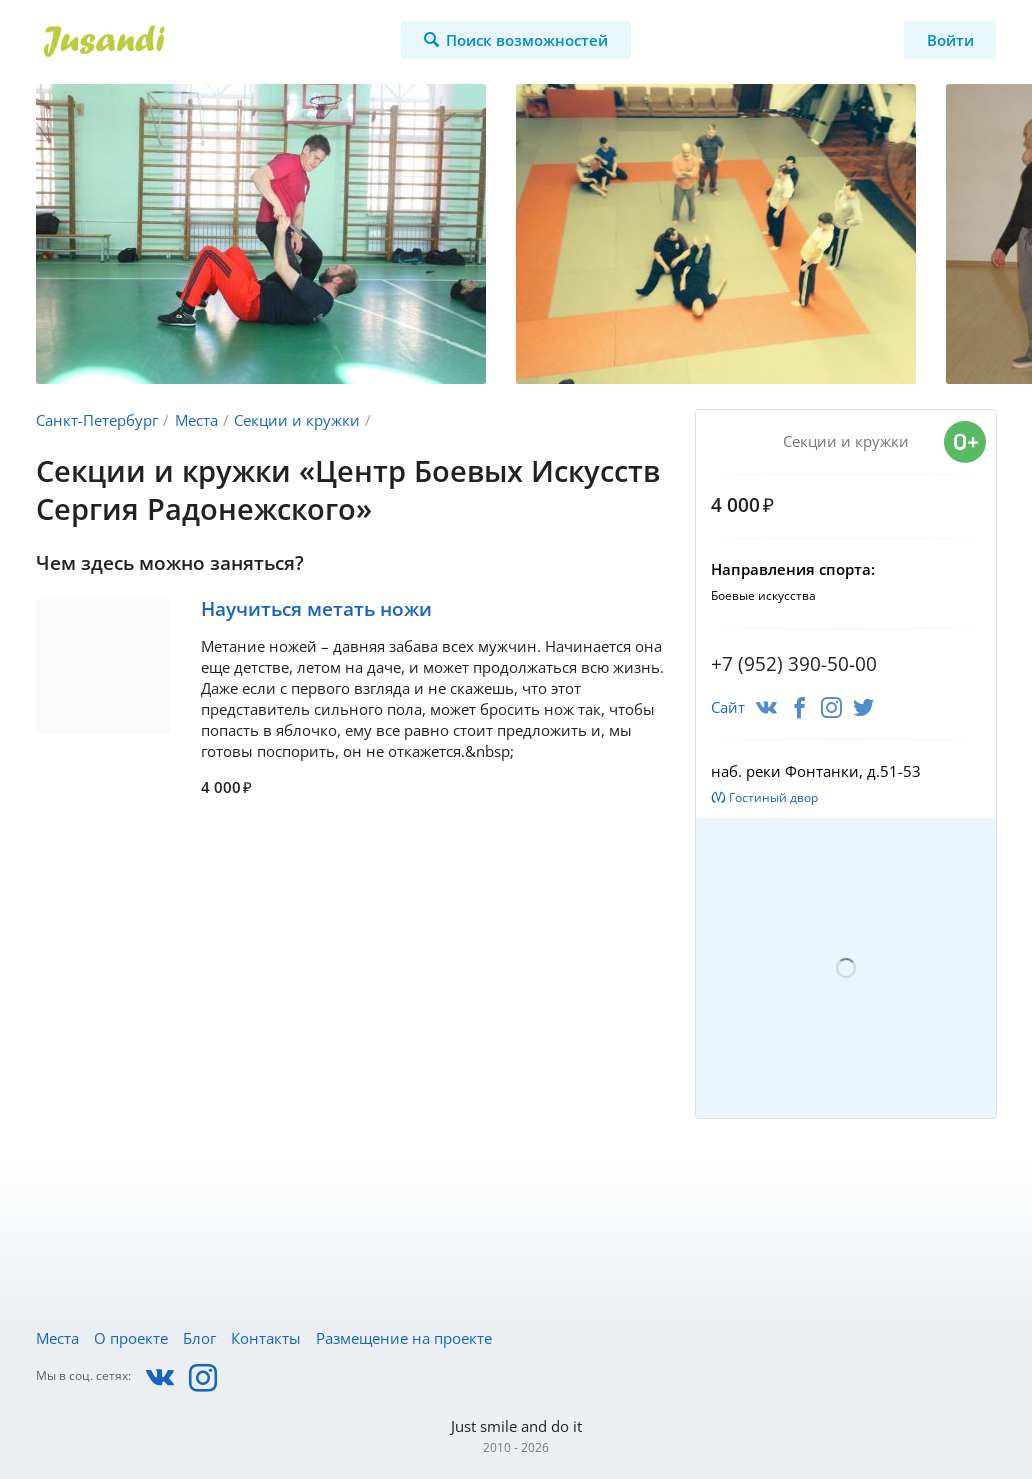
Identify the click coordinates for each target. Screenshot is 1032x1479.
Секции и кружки (297, 420)
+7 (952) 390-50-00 (794, 664)
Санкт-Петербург (97, 420)
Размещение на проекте (404, 1338)
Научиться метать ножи (316, 609)
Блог (199, 1338)
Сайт (728, 707)
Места (196, 420)
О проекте (131, 1338)
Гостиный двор (773, 797)
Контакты (266, 1338)
